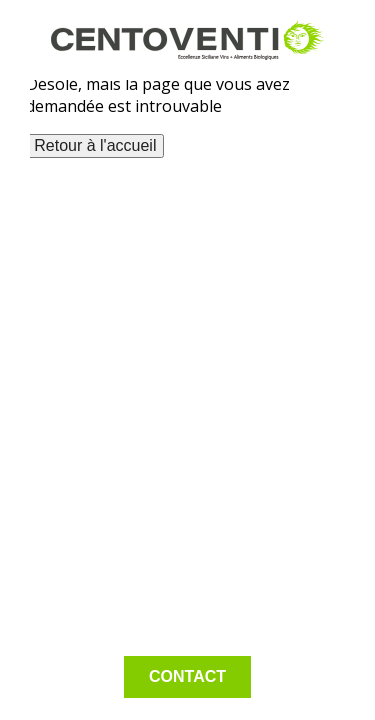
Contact (187, 676)
